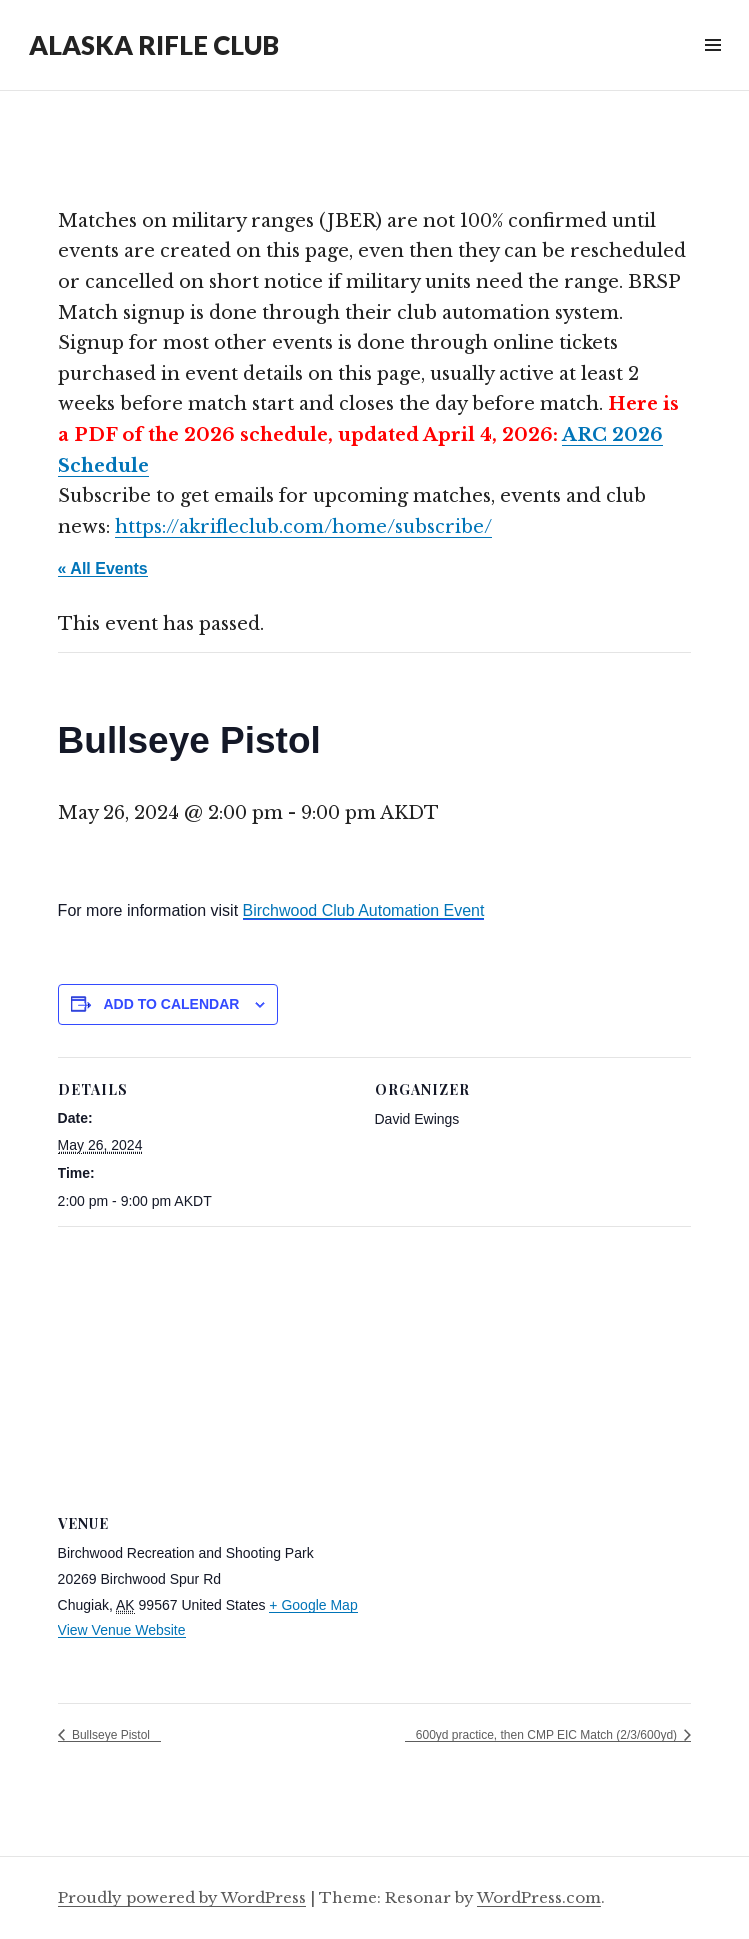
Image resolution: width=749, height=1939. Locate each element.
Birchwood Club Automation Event (364, 910)
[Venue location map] (375, 1370)
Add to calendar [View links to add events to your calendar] (172, 1004)
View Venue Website (122, 1630)
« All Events (103, 568)
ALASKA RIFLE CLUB (154, 45)
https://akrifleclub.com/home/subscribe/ (303, 527)
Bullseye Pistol (109, 1735)
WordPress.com (539, 1897)
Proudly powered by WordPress (182, 1897)
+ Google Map (313, 1605)
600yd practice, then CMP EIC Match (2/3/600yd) (548, 1735)
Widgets (712, 67)
